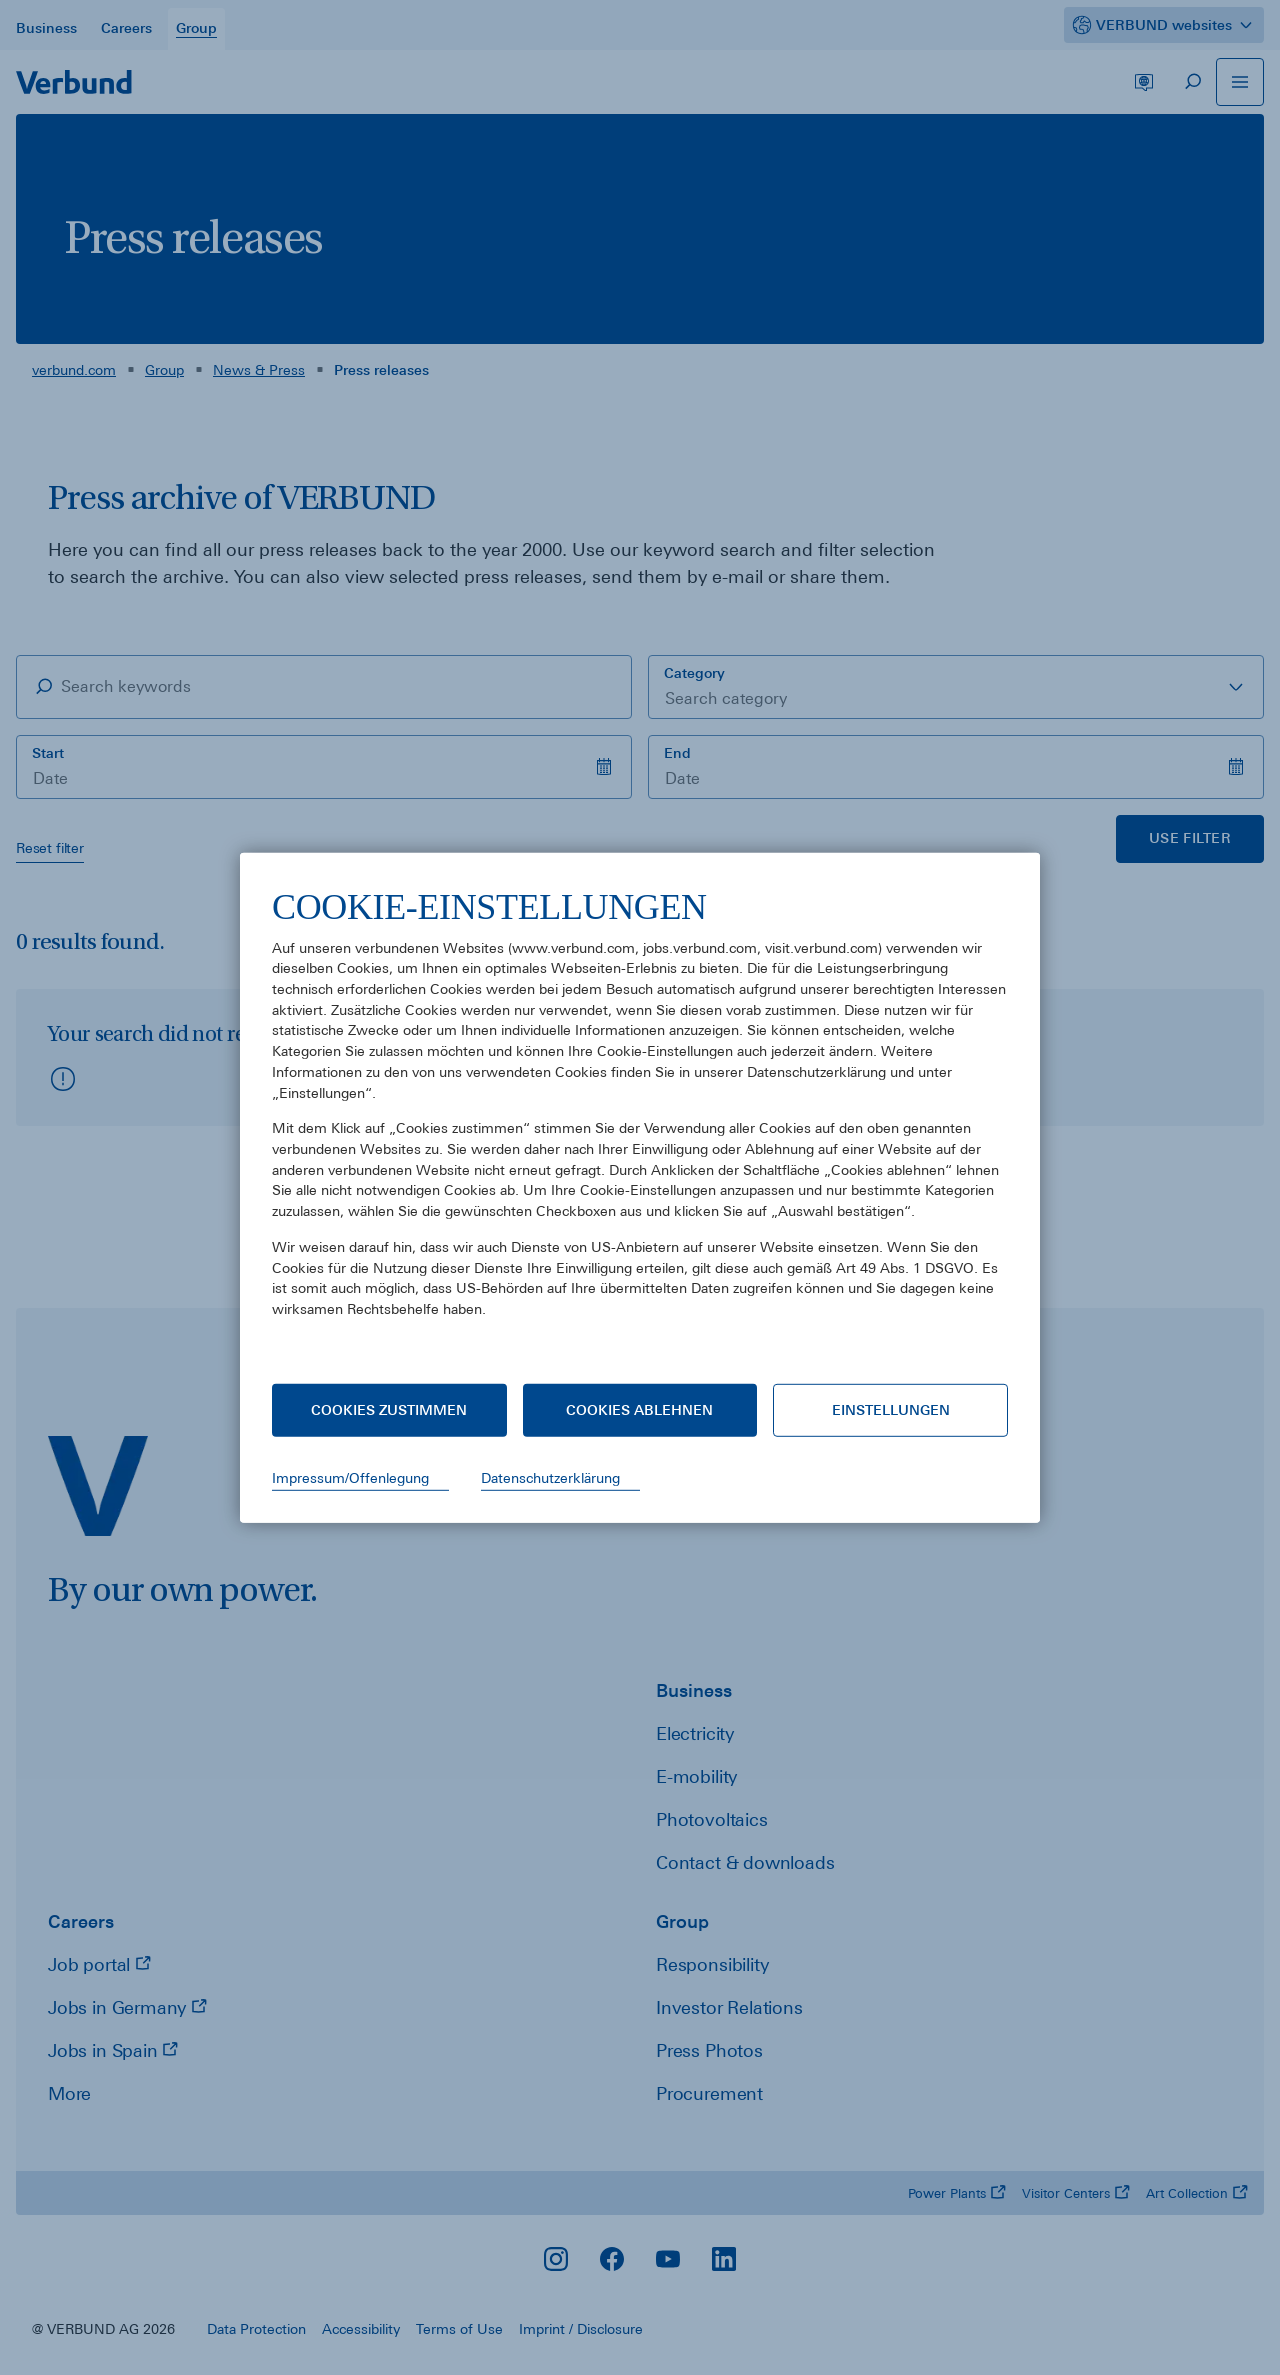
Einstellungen (891, 1410)
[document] (640, 1117)
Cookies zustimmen (389, 1410)
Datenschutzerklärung (550, 1478)
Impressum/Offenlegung (350, 1478)
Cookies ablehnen (639, 1410)
